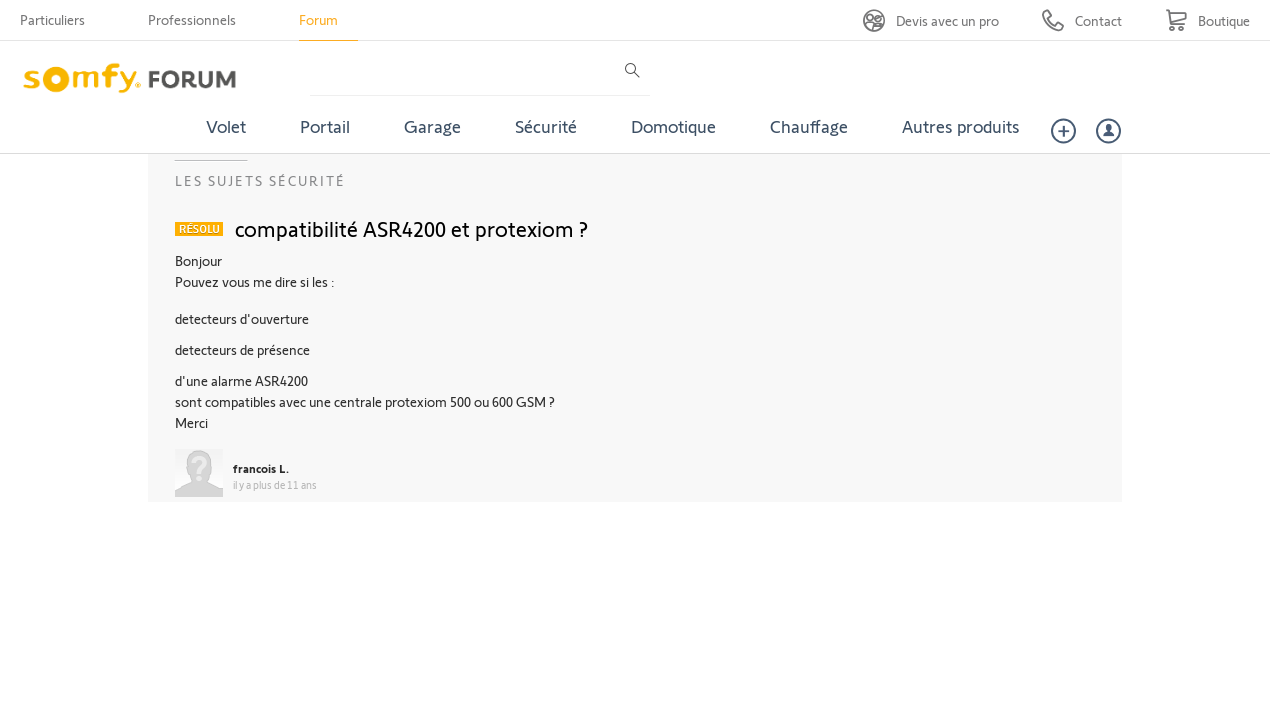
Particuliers (52, 19)
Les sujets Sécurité (260, 180)
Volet (226, 126)
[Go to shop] (1207, 20)
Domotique (673, 126)
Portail (325, 126)
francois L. (261, 468)
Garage (432, 126)
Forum (318, 19)
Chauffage (809, 126)
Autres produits (961, 126)
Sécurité (546, 126)
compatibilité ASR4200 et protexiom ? (411, 228)
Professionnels (192, 19)
